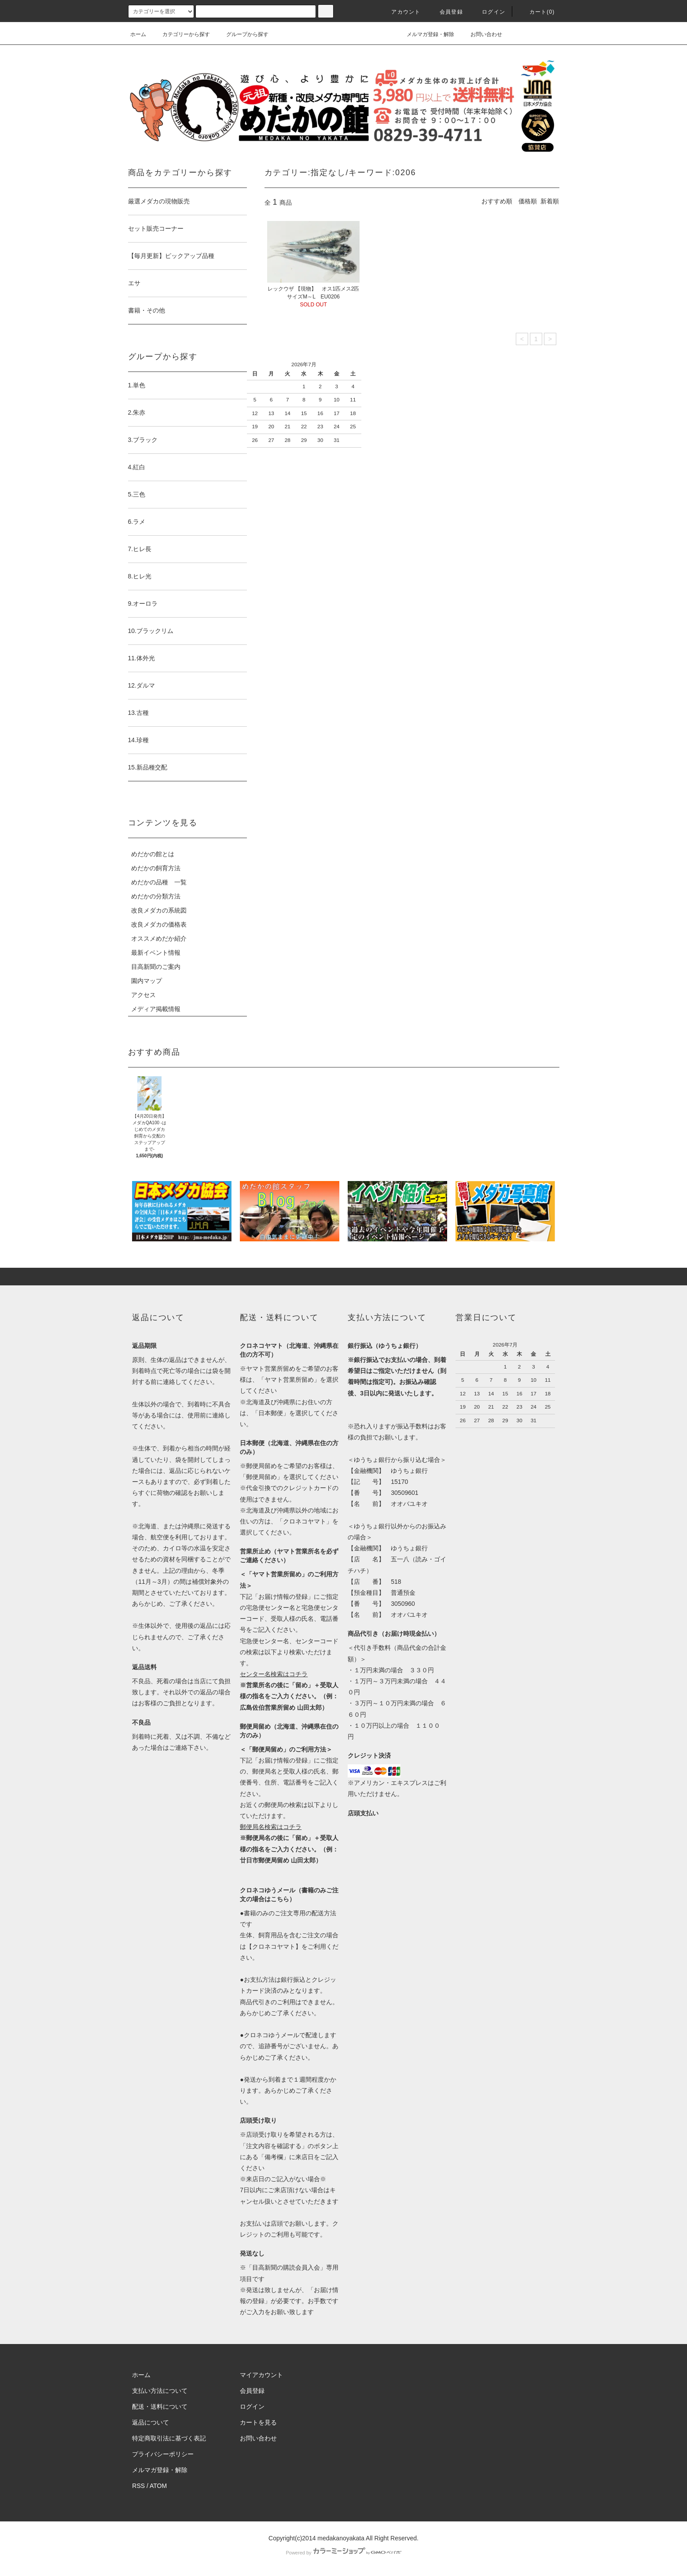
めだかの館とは (152, 853)
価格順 (527, 201)
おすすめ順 (496, 201)
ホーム (138, 34)
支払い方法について (159, 2390)
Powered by (343, 2552)
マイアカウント (261, 2374)
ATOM (158, 2485)
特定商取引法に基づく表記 (169, 2438)
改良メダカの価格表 (159, 924)
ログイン (488, 12)
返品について (150, 2422)
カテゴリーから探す (181, 34)
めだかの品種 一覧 (159, 882)
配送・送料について (159, 2406)
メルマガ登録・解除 (425, 34)
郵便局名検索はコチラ (270, 1826)
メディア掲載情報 (155, 1008)
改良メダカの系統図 (159, 910)
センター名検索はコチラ (274, 1674)
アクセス (143, 994)
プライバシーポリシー (163, 2454)
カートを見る (258, 2422)
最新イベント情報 (155, 952)
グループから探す (242, 34)
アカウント (400, 12)
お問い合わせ (481, 34)
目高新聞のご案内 (155, 966)
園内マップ (146, 980)
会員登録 (446, 12)
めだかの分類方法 (155, 896)
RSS (138, 2485)
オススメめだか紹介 (159, 938)
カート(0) (537, 12)
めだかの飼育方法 (155, 868)
